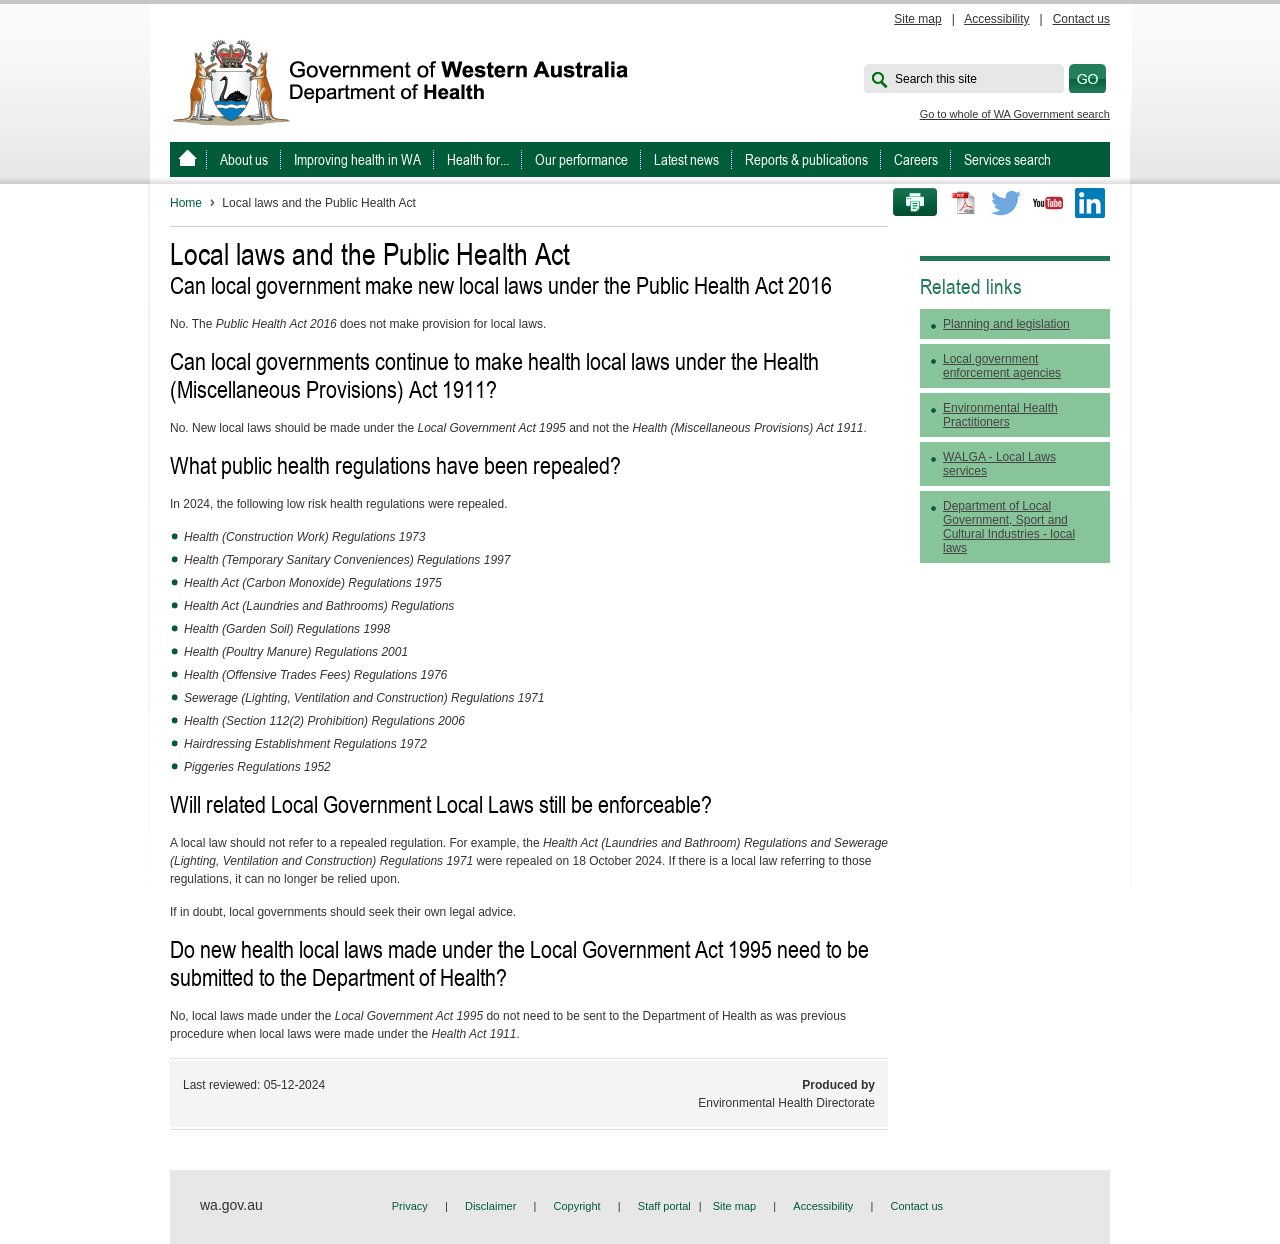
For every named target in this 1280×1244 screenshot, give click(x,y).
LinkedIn (1090, 203)
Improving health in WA (357, 159)
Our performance (581, 159)
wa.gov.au (231, 1205)
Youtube (1048, 203)
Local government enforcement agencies (1002, 366)
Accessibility (996, 19)
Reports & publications (806, 159)
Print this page (908, 203)
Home (186, 203)
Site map (917, 19)
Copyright (577, 1206)
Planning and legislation (1006, 324)
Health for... (478, 159)
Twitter (1006, 203)
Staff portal (664, 1206)
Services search (1007, 159)
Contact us (1081, 19)
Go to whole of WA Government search (1015, 114)
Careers (916, 159)
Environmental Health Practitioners (1000, 415)
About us (244, 159)
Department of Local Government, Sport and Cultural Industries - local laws (1009, 527)
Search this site (936, 79)
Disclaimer (490, 1206)
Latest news (686, 159)
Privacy (410, 1206)
